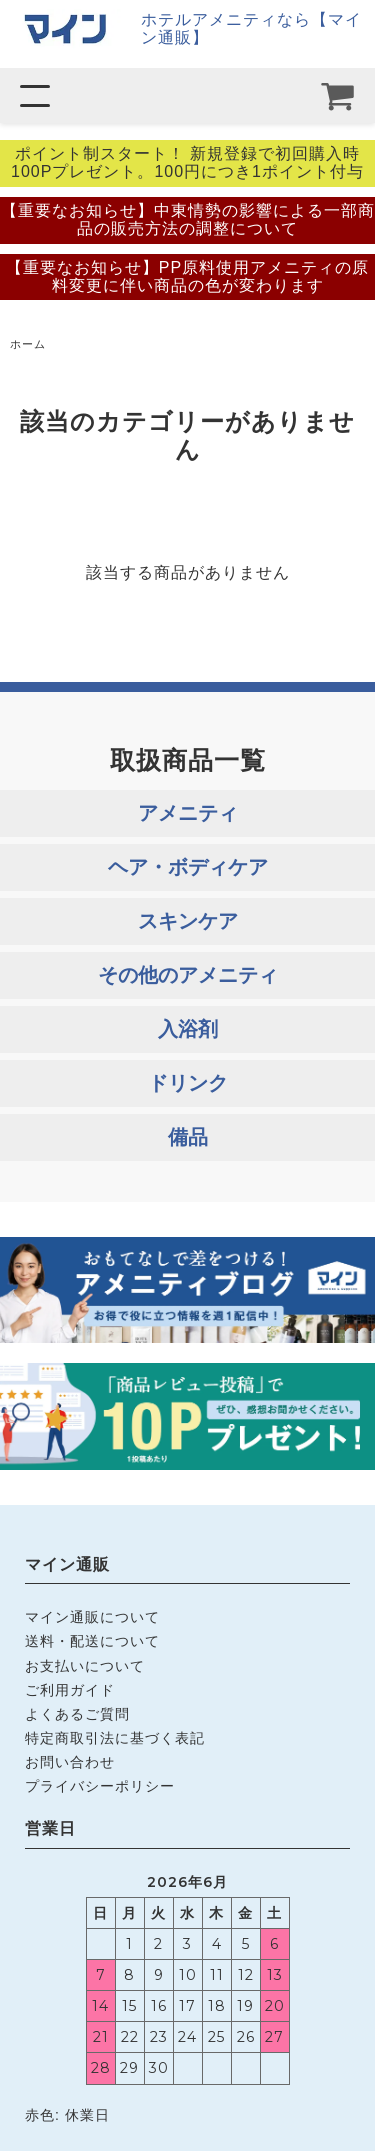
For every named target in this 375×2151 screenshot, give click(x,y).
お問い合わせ (70, 1762)
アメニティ (188, 813)
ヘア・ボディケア (188, 867)
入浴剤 (188, 1029)
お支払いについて (85, 1666)
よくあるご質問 (77, 1714)
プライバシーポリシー (100, 1786)
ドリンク (188, 1083)
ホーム (28, 344)
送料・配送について (92, 1641)
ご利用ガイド (70, 1690)
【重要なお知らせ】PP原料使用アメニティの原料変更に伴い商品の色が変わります (187, 276)
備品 (188, 1137)
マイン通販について (92, 1617)
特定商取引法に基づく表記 (115, 1738)
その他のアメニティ (188, 975)
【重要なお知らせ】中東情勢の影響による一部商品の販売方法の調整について (188, 219)
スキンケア (188, 921)
